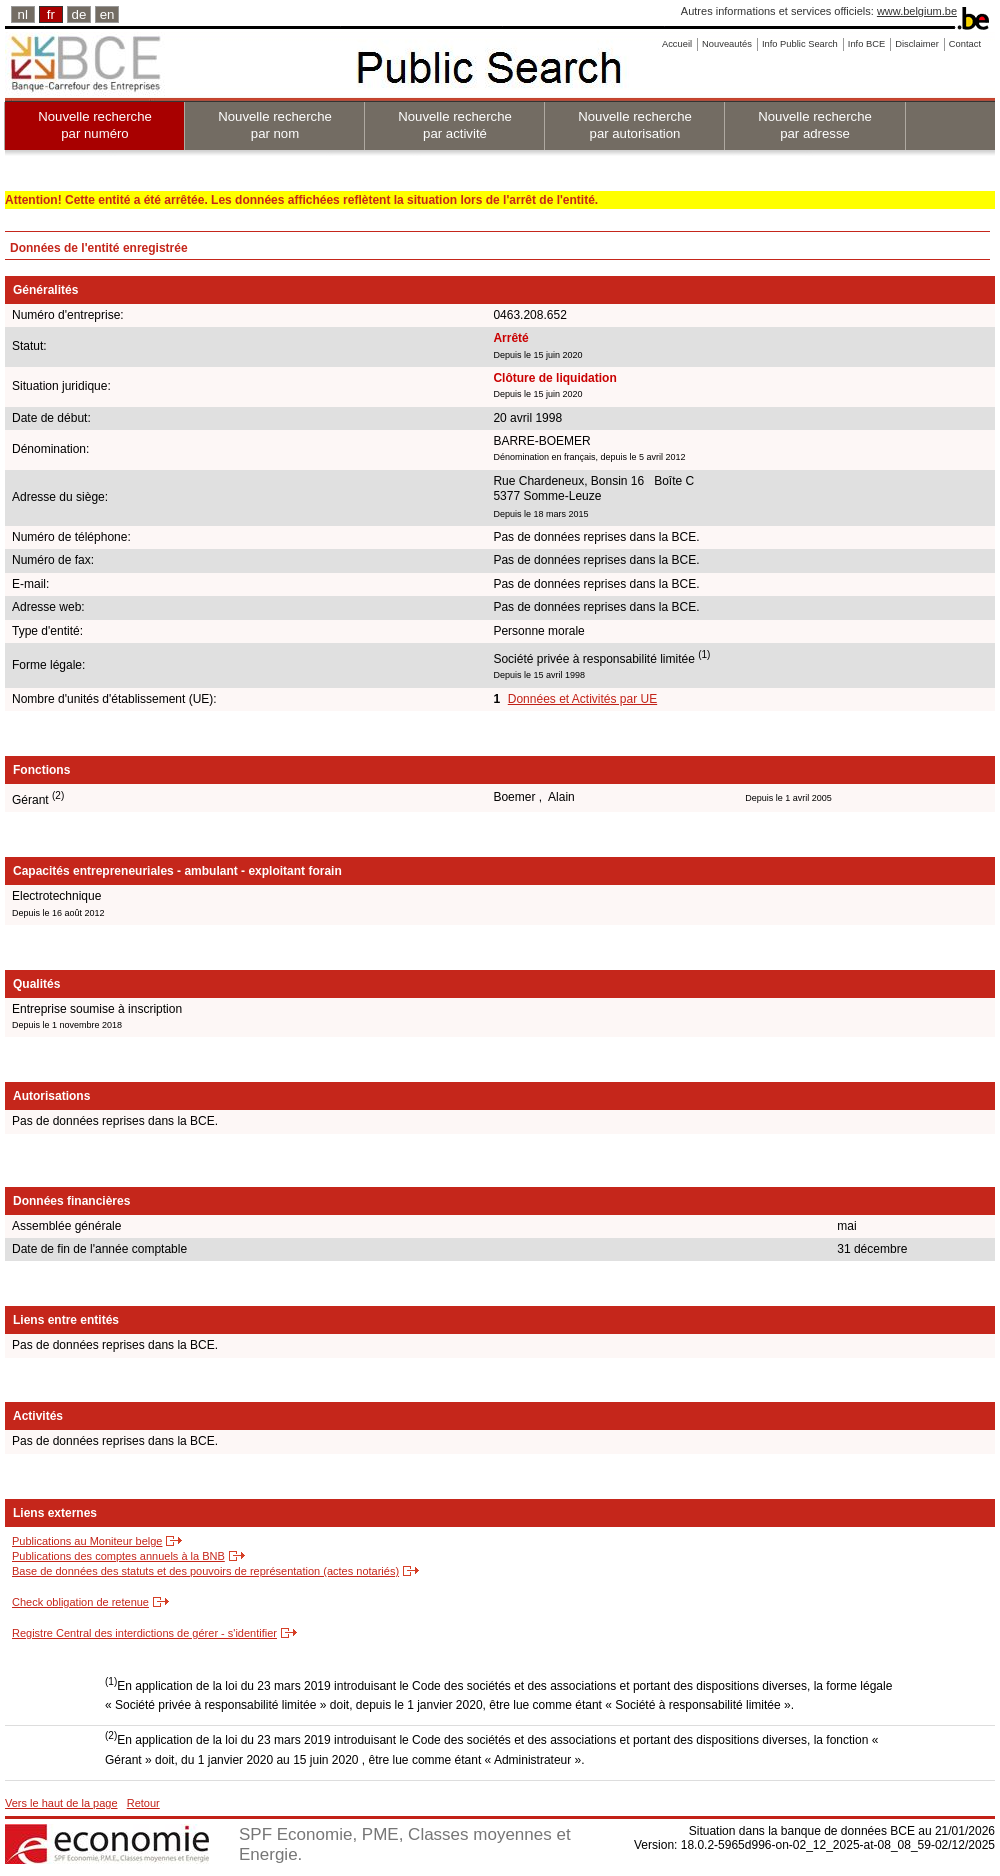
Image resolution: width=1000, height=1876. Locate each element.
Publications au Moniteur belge (87, 1541)
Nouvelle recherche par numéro (95, 125)
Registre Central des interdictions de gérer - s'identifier (144, 1633)
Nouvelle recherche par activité (455, 125)
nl (23, 14)
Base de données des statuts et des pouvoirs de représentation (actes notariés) (205, 1571)
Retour (143, 1803)
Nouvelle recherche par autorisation (635, 125)
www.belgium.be (917, 11)
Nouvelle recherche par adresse (815, 125)
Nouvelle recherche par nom (275, 125)
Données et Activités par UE (582, 699)
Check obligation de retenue (80, 1602)
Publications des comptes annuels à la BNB (118, 1556)
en (107, 14)
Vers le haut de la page (61, 1803)
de (79, 14)
